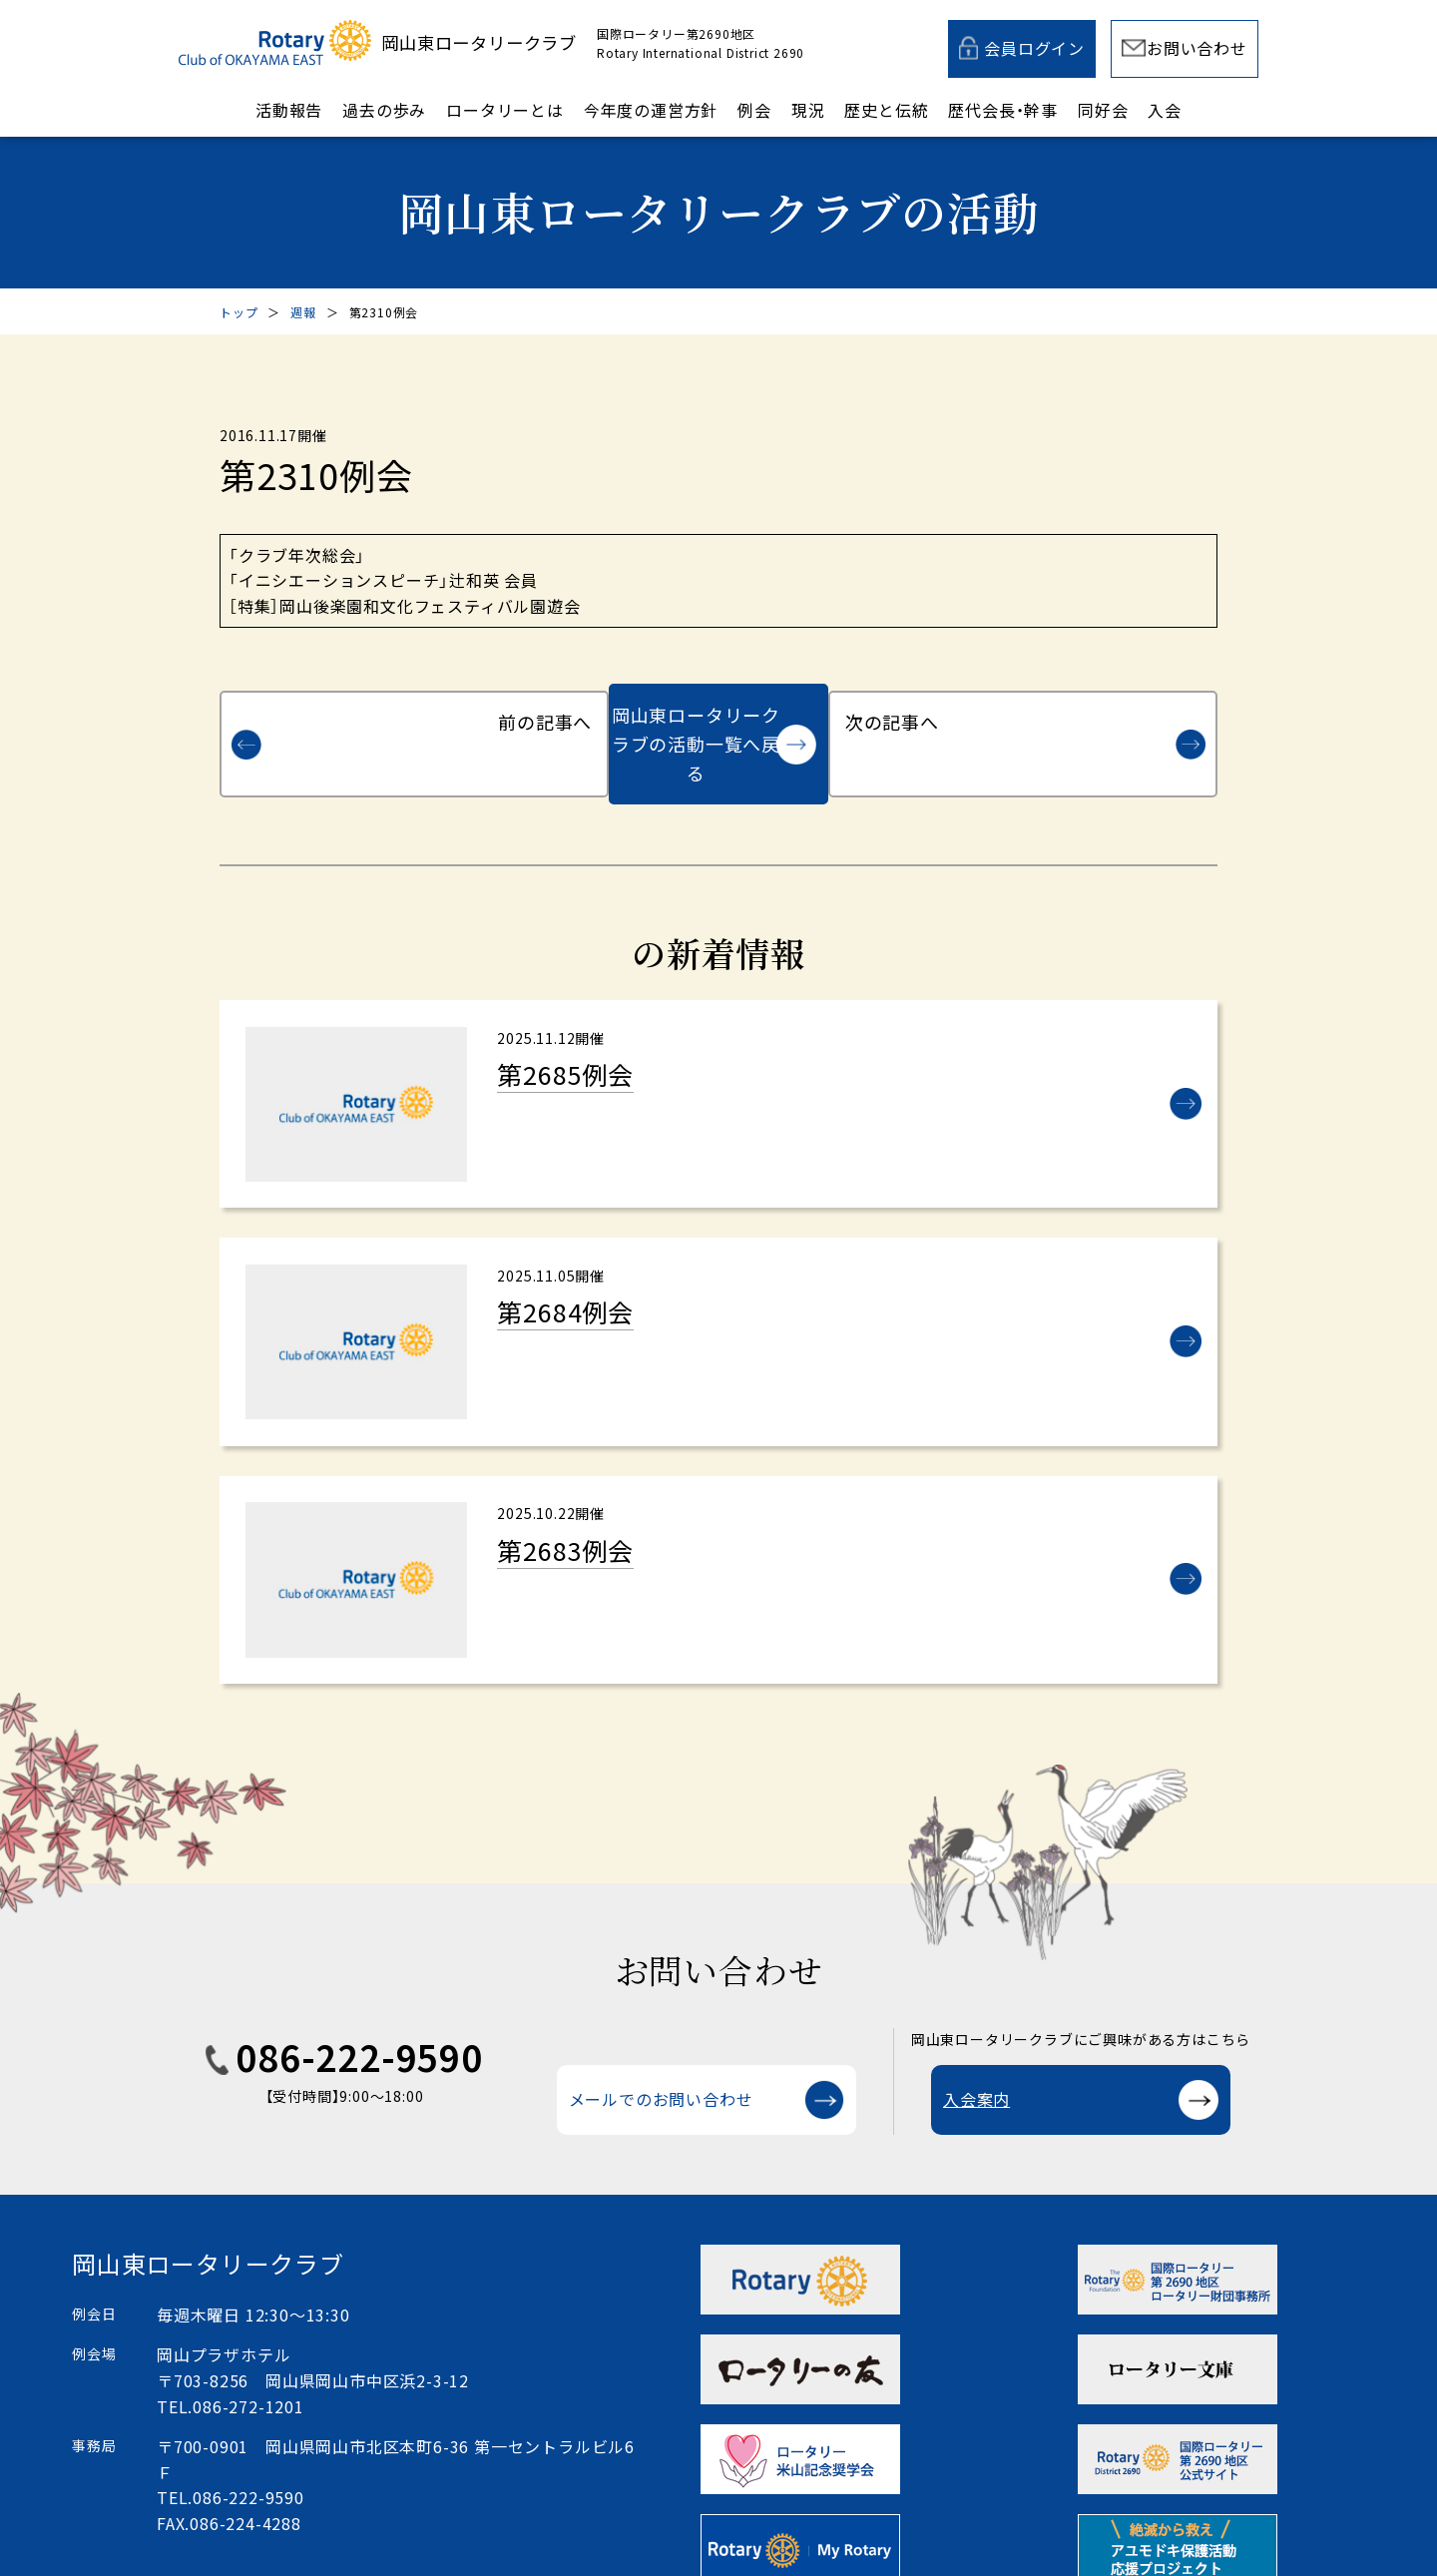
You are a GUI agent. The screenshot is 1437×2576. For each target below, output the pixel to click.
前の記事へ (335, 715)
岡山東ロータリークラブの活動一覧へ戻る (696, 715)
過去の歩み (384, 110)
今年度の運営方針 (651, 110)
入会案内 (976, 2063)
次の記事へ (1102, 715)
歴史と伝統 (886, 110)
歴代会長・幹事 (1003, 110)
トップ (238, 311)
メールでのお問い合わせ (661, 2063)
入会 (1165, 110)
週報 (303, 311)
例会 (754, 110)
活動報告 (288, 110)
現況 (808, 110)
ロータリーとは (505, 110)
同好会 (1103, 110)
